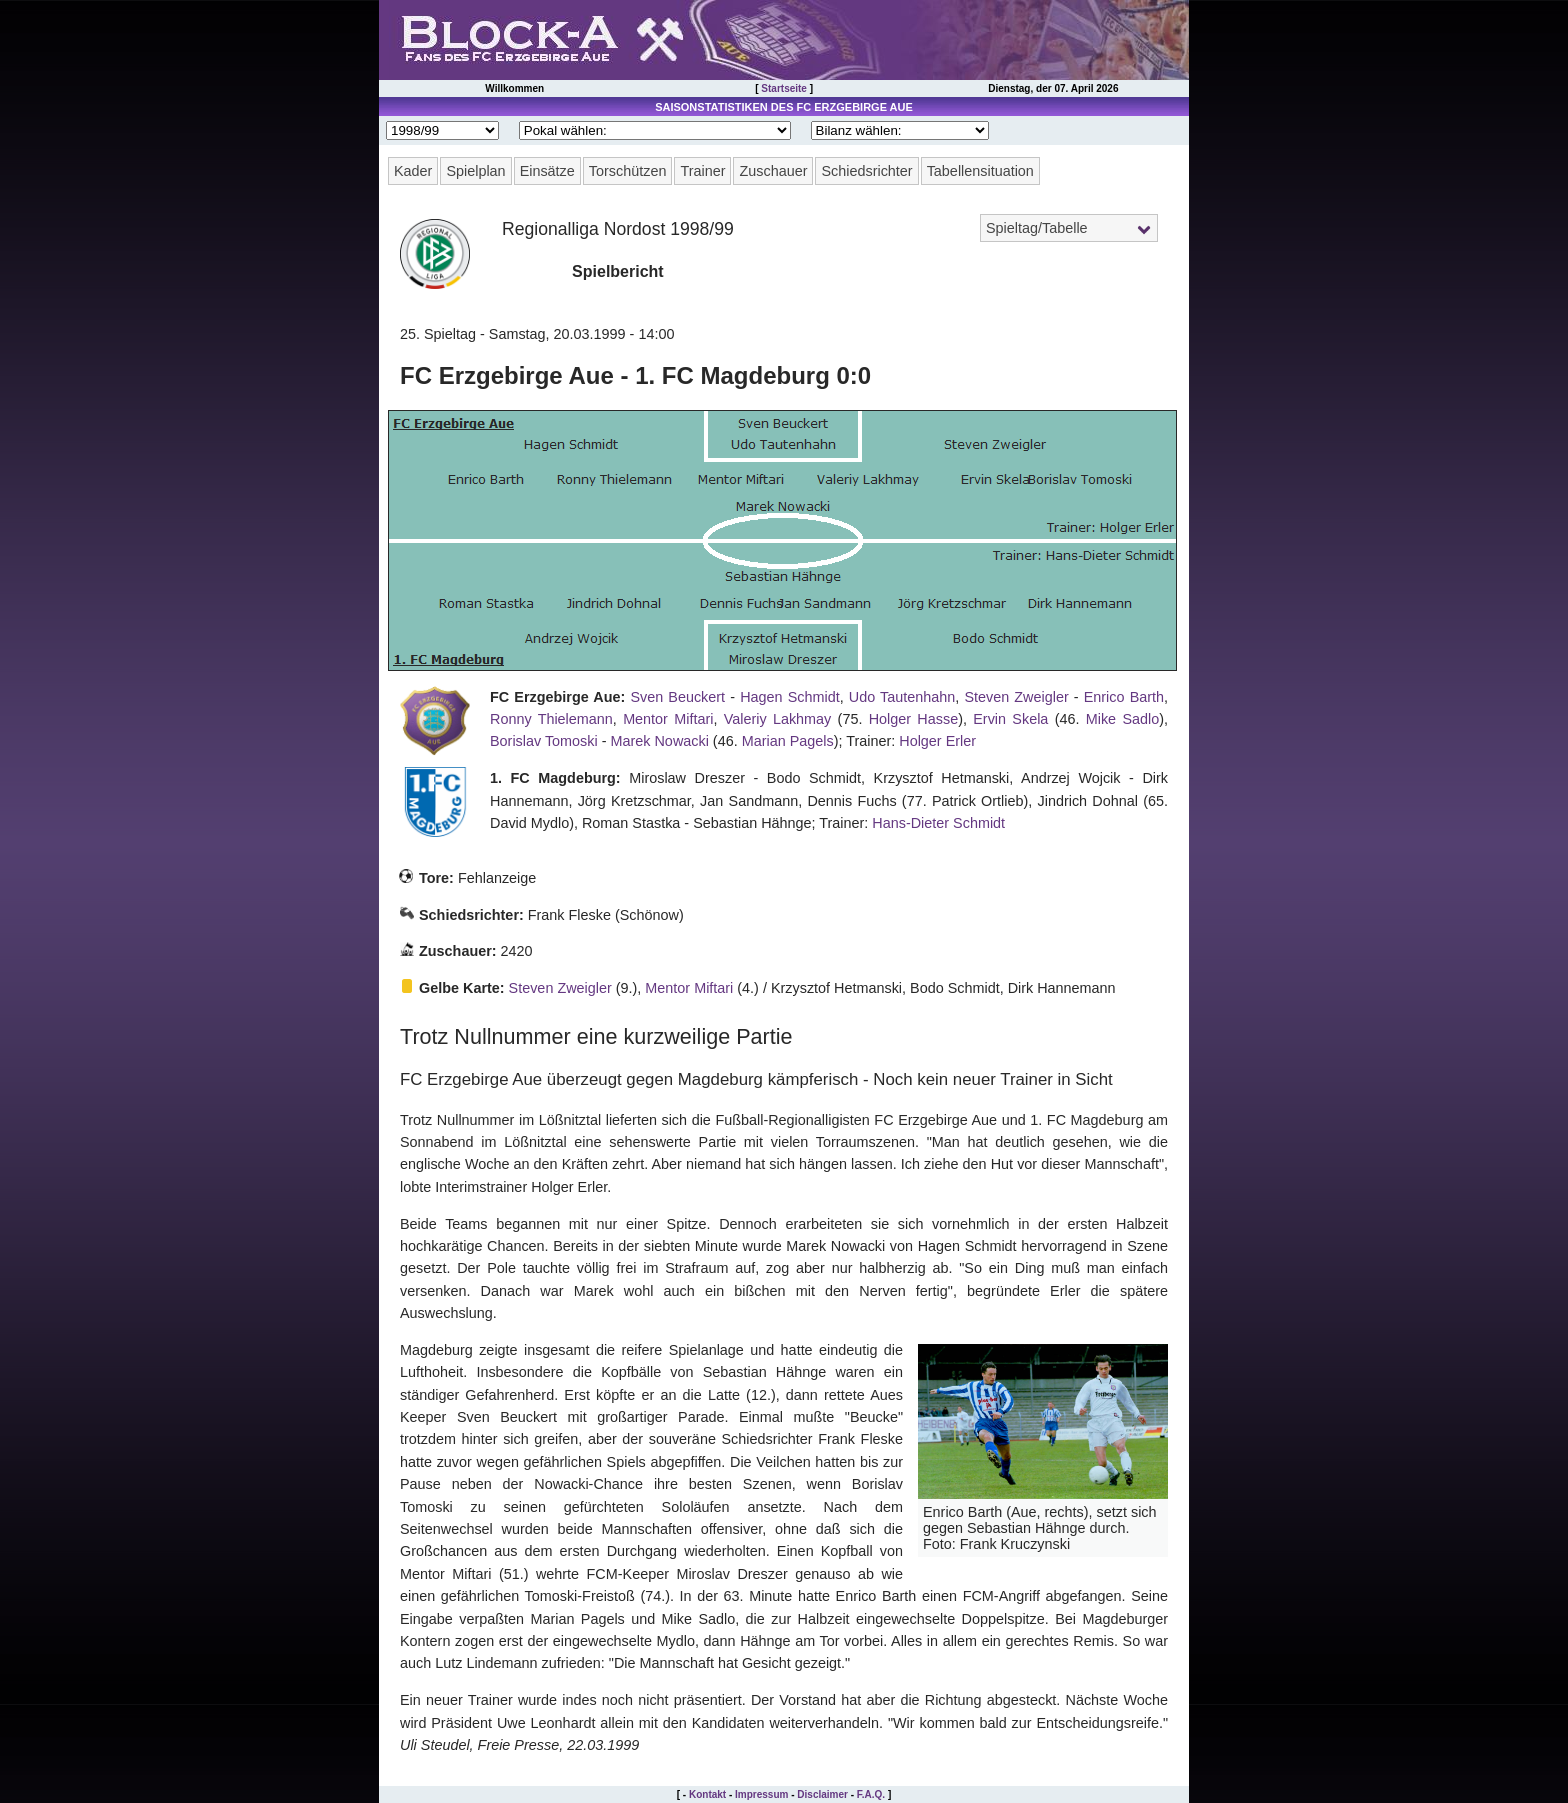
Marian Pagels (788, 741)
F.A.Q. (871, 1794)
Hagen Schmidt (790, 697)
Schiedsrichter (866, 171)
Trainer (702, 171)
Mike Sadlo (1122, 719)
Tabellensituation (980, 171)
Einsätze (547, 171)
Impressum (761, 1794)
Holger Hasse (913, 719)
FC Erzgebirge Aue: (557, 697)
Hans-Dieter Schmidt (938, 823)
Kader (413, 171)
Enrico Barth (1124, 697)
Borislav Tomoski (544, 741)
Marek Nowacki (660, 741)
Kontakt (707, 1794)
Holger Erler (937, 741)
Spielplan (475, 171)
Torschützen (628, 171)
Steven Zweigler (1016, 697)
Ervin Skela (1010, 719)
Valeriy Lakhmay (778, 719)
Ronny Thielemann (551, 719)
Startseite (784, 88)
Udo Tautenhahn (902, 697)
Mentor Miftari (668, 719)
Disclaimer (822, 1794)
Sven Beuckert (677, 697)
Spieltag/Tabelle (1037, 228)
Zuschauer (773, 171)
